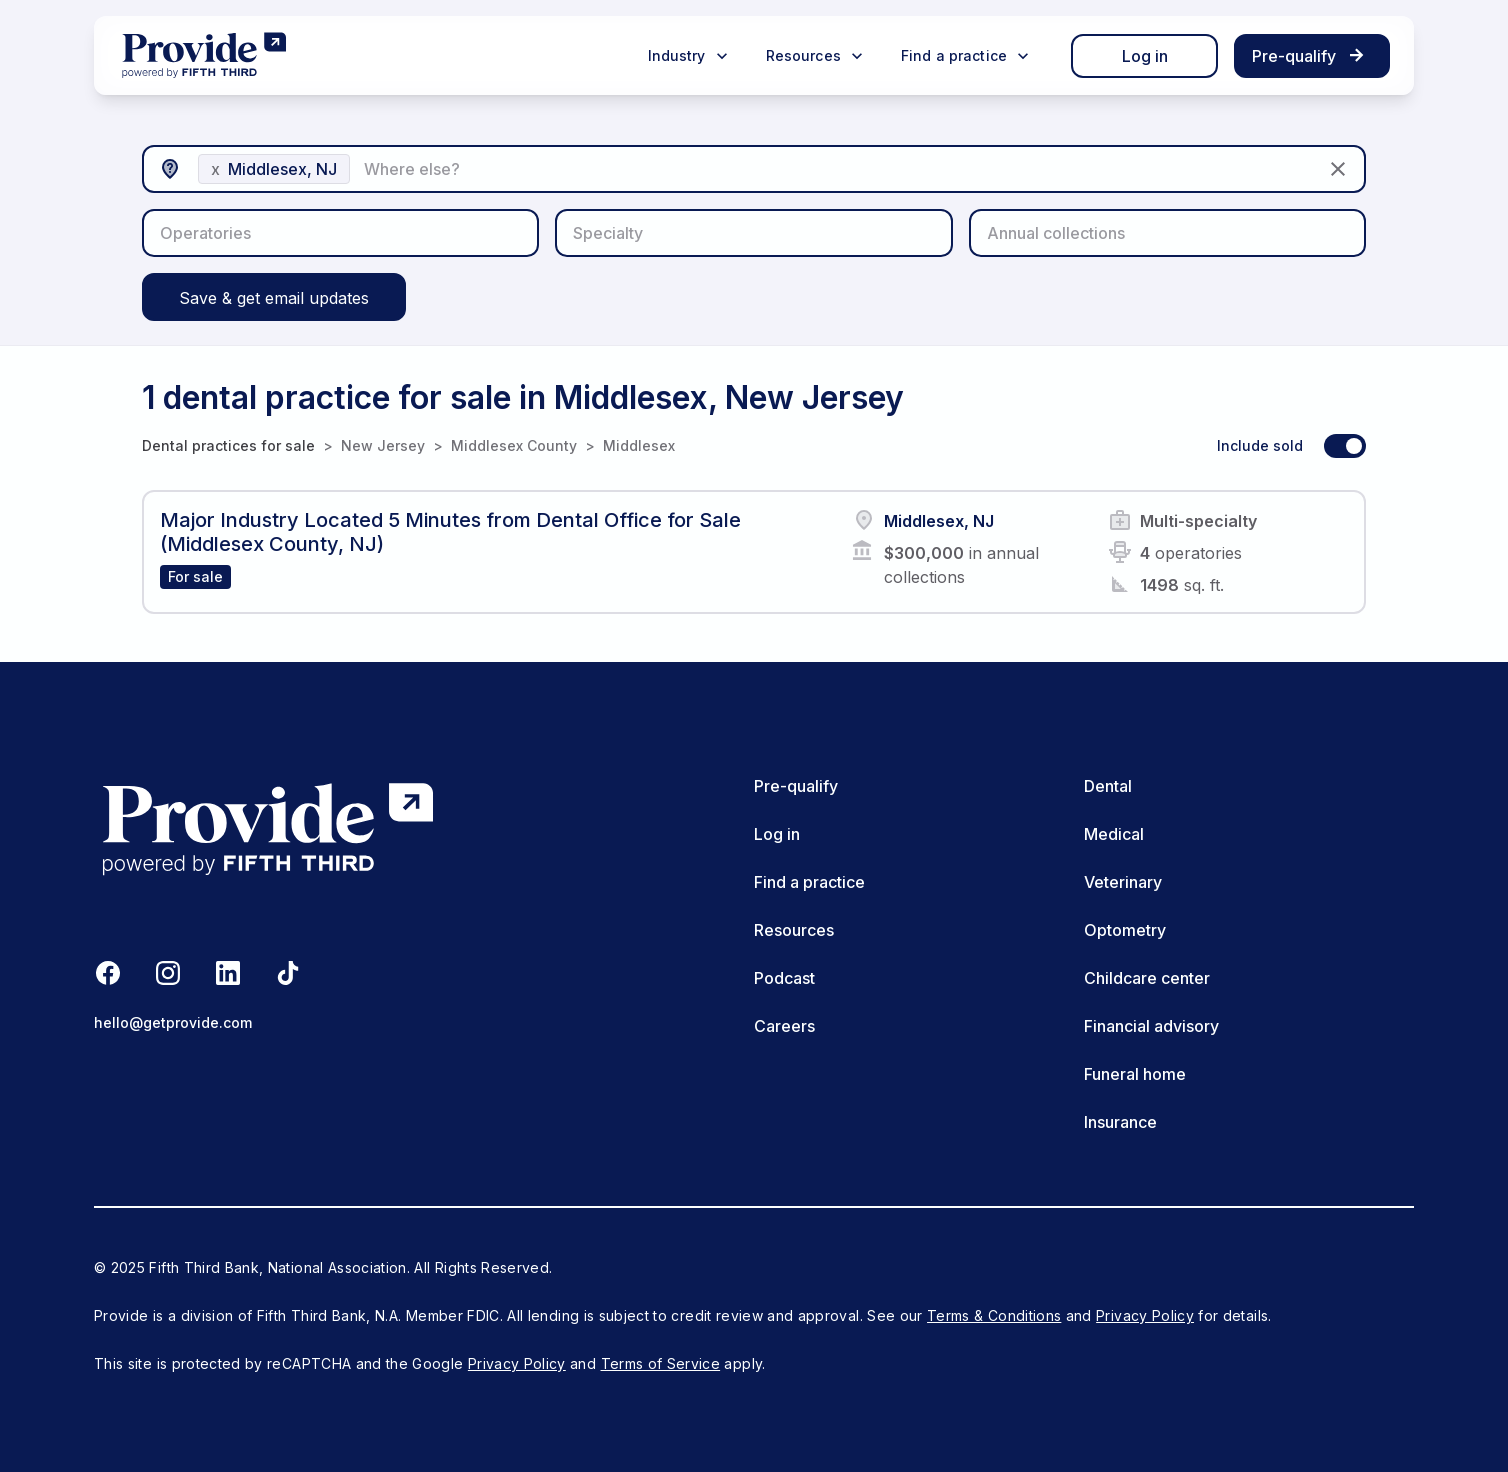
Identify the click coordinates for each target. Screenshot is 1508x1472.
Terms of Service (661, 1363)
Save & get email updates (274, 298)
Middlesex (639, 445)
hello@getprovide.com (173, 1022)
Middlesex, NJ (939, 521)
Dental (1108, 786)
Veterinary (1123, 882)
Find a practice (809, 882)
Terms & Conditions (994, 1315)
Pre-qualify (796, 786)
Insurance (1120, 1122)
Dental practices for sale (228, 445)
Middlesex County (514, 445)
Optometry (1125, 930)
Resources (794, 930)
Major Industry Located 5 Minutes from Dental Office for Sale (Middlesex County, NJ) (450, 532)
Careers (784, 1026)
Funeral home (1135, 1074)
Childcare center (1147, 978)
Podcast (784, 978)
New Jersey (383, 445)
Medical (1114, 834)
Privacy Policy (1145, 1315)
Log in (1145, 56)
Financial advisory (1151, 1026)
